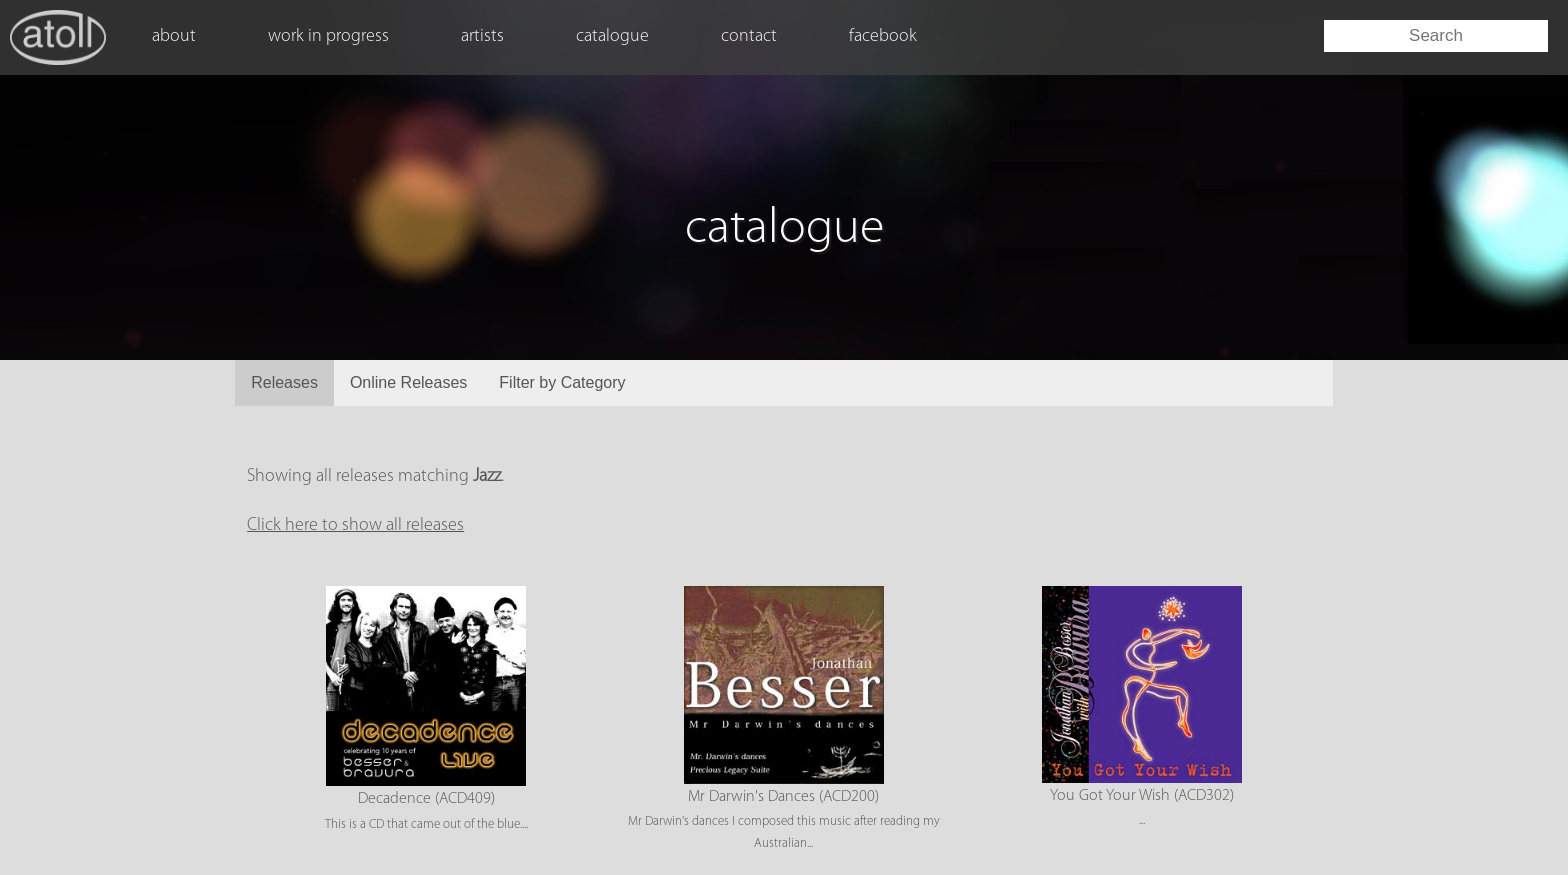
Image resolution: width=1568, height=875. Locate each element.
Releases (284, 382)
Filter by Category (562, 382)
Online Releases (408, 382)
